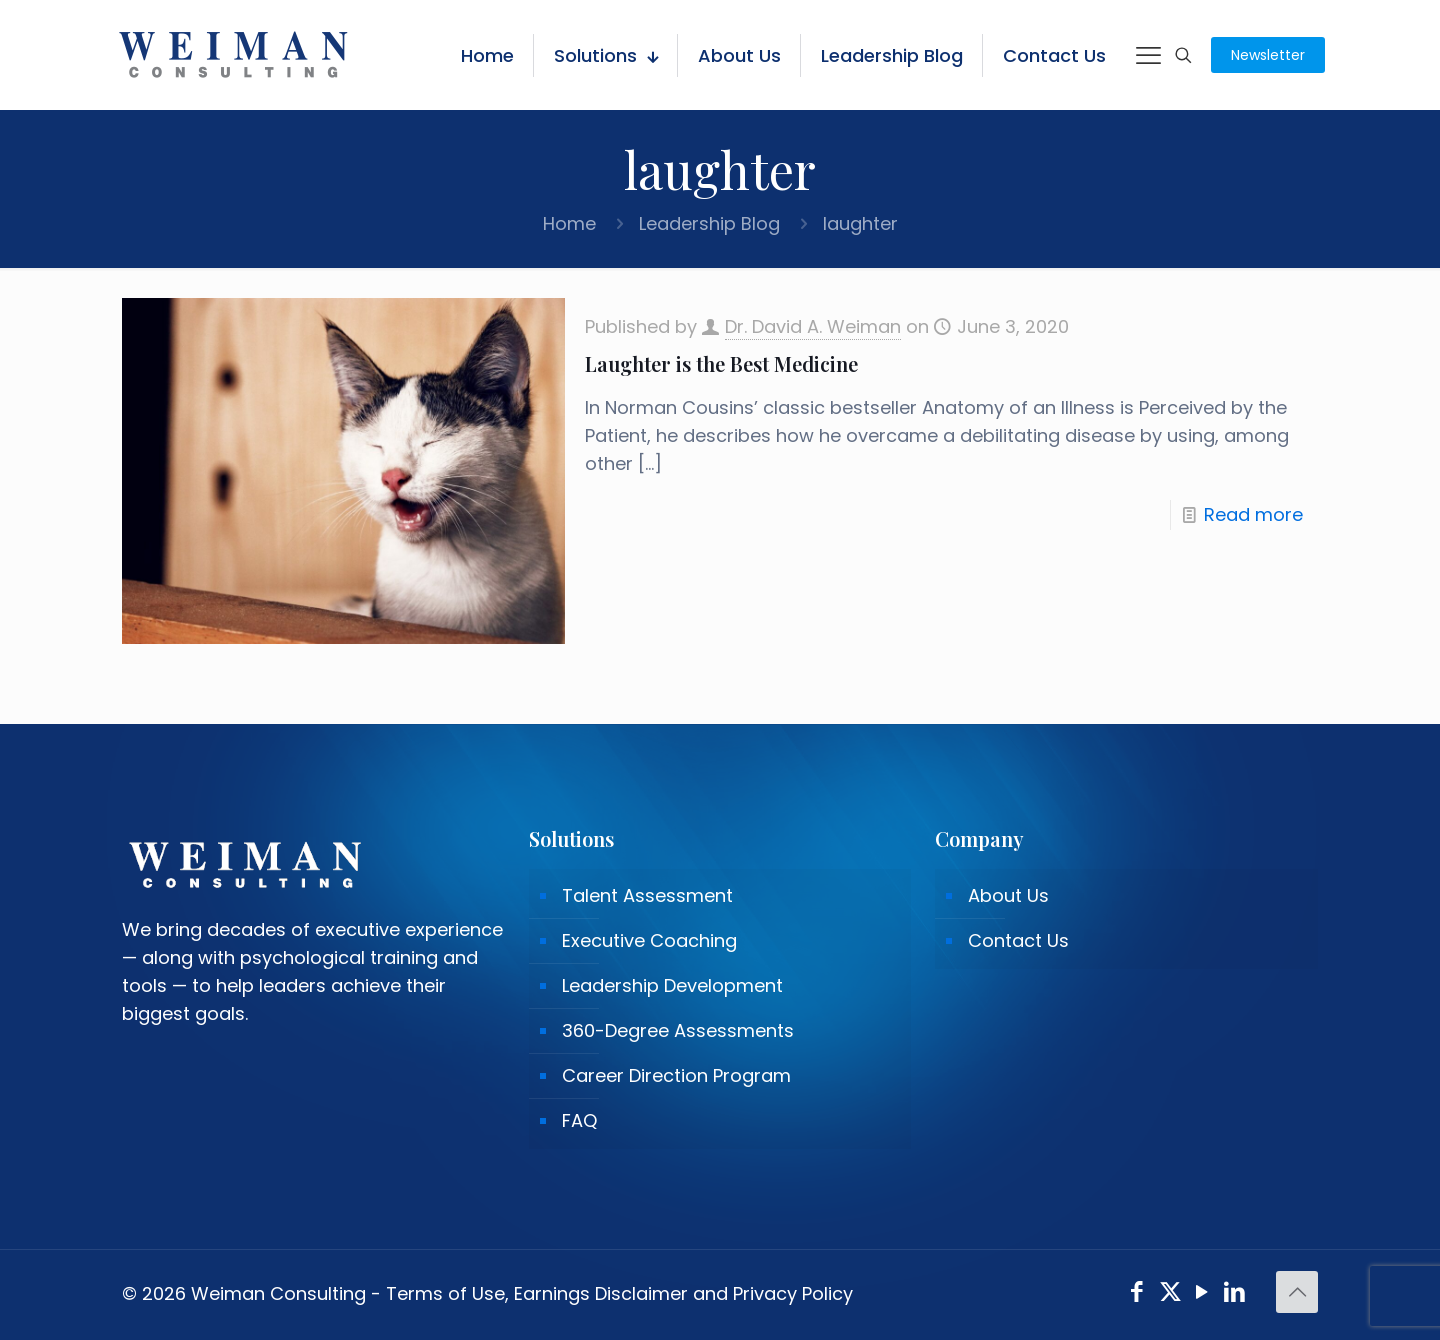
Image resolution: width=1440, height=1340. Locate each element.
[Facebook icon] (1137, 1294)
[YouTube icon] (1202, 1294)
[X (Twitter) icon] (1170, 1294)
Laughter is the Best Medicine (721, 363)
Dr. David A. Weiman (813, 326)
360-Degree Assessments (678, 1030)
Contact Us (1018, 940)
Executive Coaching (649, 940)
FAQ (579, 1120)
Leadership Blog (709, 223)
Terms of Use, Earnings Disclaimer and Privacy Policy (619, 1293)
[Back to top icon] (1297, 1292)
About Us (1008, 895)
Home (569, 223)
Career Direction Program (676, 1075)
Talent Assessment (647, 895)
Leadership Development (672, 985)
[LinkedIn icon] (1235, 1294)
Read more (1253, 514)
